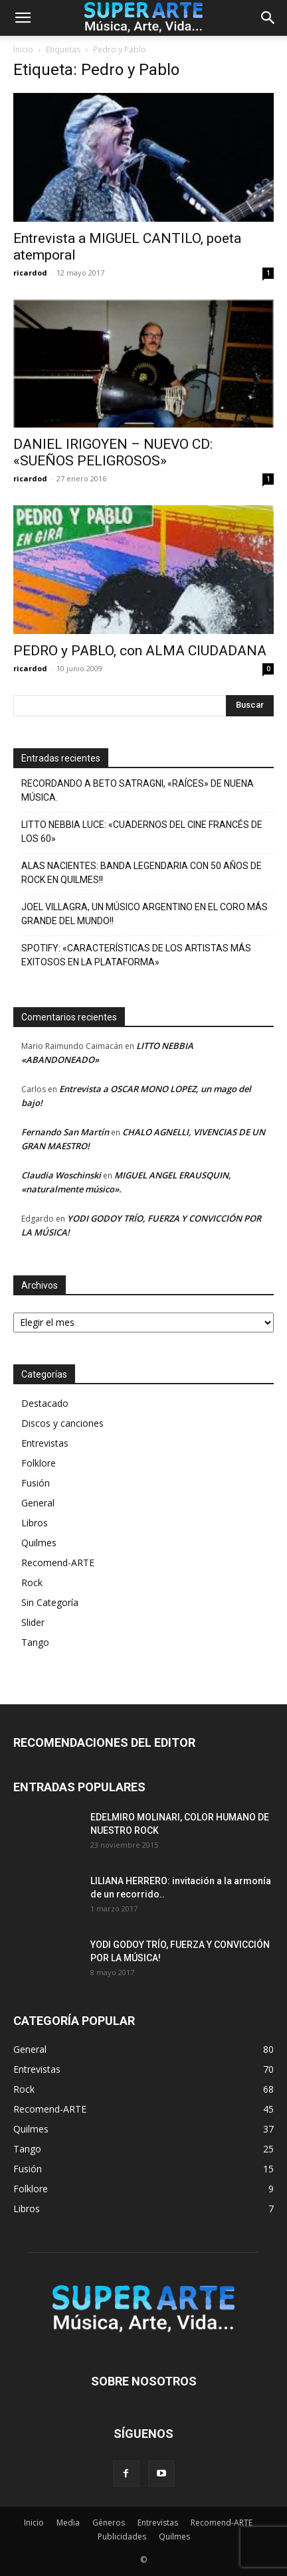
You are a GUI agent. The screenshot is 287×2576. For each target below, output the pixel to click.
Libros (34, 1522)
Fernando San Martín (65, 1132)
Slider (33, 1622)
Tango (35, 1642)
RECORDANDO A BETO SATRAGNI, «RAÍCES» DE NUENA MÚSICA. (137, 790)
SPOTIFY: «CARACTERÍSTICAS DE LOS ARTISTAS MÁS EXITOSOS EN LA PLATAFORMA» (136, 955)
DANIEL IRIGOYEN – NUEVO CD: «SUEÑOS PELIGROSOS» (113, 452)
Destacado (44, 1403)
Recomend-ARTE (57, 1562)
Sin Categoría (49, 1602)
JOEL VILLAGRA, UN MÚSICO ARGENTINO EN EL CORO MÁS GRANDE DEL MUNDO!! (144, 914)
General (37, 1502)
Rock (32, 1582)
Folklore (38, 1463)
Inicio (23, 49)
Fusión (35, 1483)
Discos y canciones (62, 1423)
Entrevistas (44, 1443)
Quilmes (38, 1542)
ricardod (30, 273)
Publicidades (122, 2536)
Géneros (108, 2522)
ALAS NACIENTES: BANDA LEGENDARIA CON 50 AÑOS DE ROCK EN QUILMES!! (141, 872)
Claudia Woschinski (61, 1175)
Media (68, 2522)
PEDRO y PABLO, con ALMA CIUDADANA (139, 651)
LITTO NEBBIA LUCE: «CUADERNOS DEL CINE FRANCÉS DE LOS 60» (141, 831)
